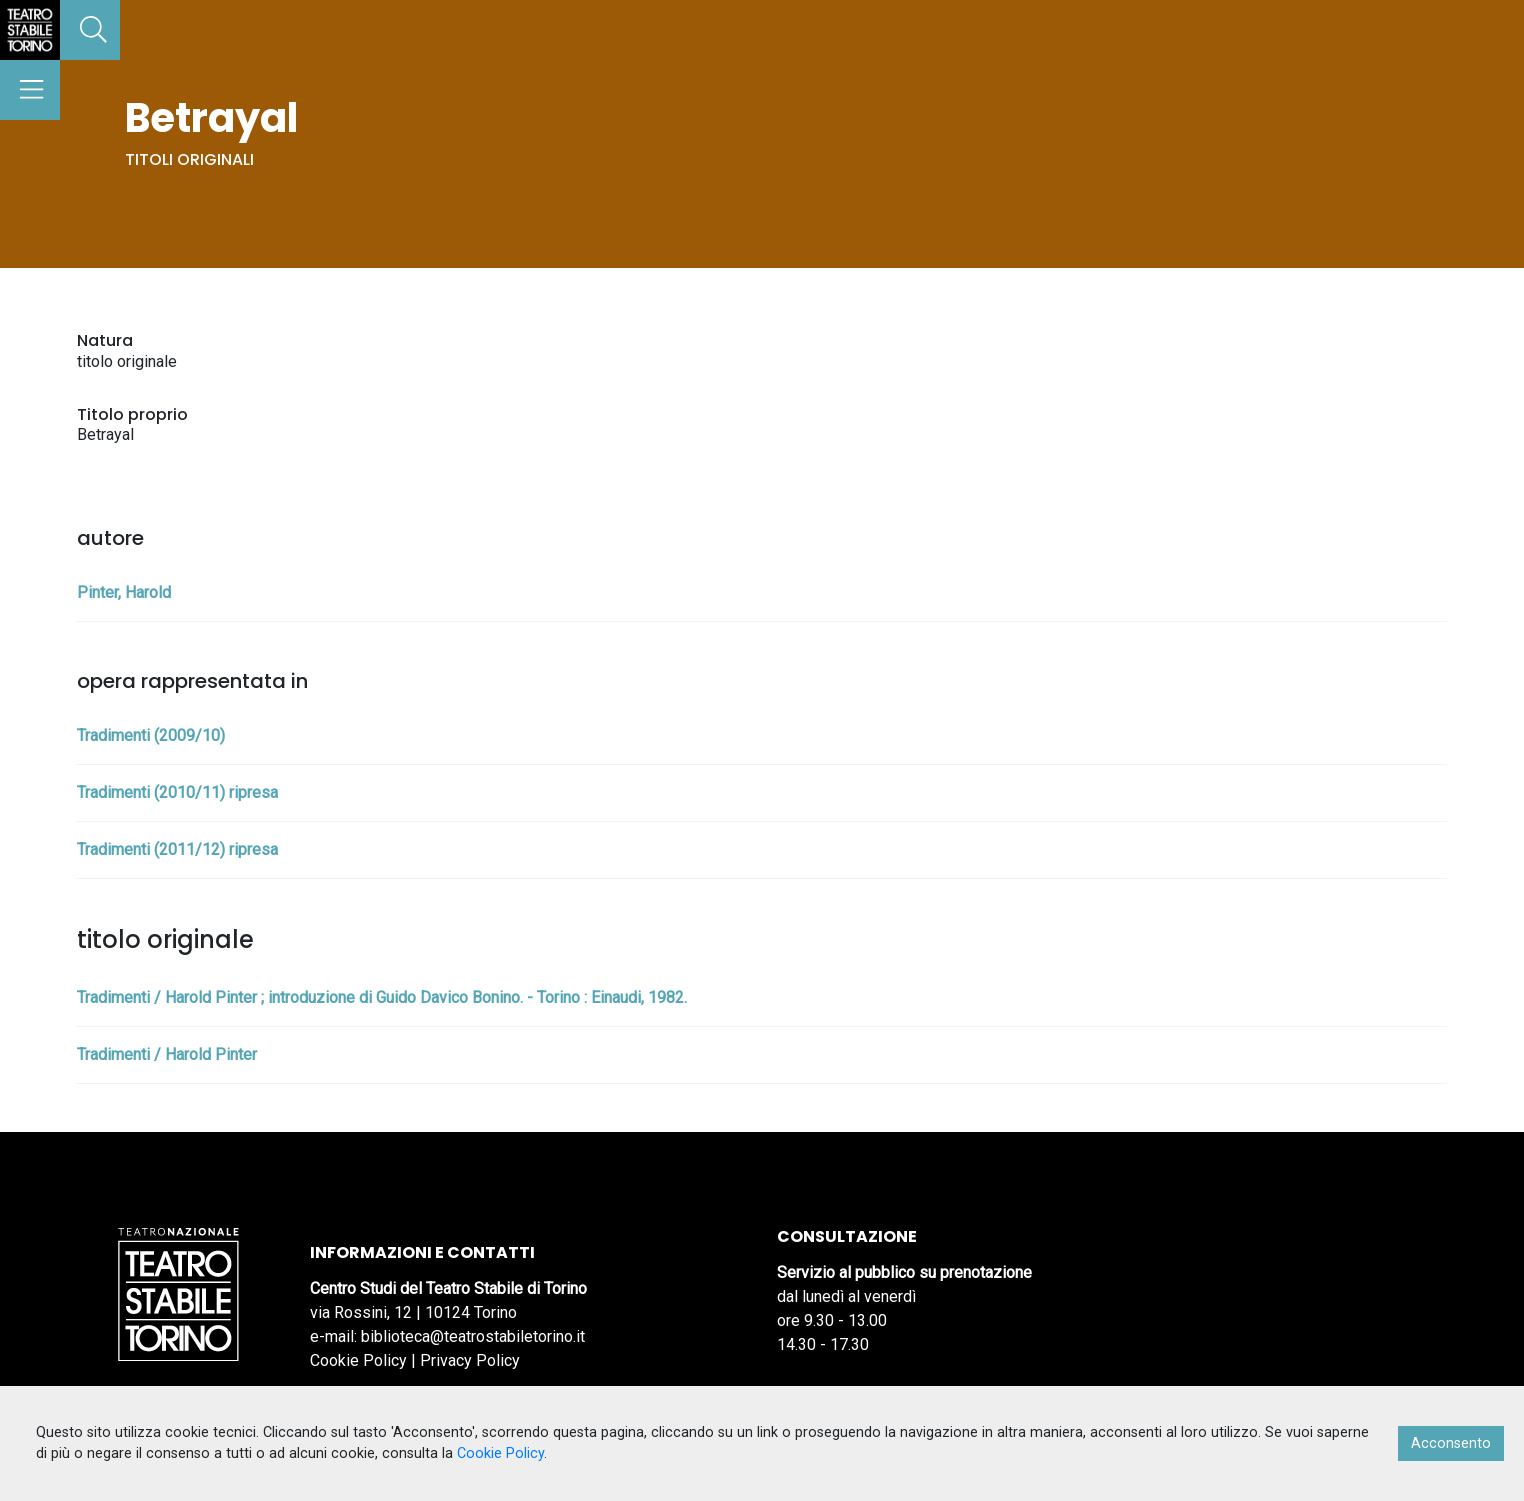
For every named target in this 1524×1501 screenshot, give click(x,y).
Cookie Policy (358, 1360)
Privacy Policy (470, 1360)
